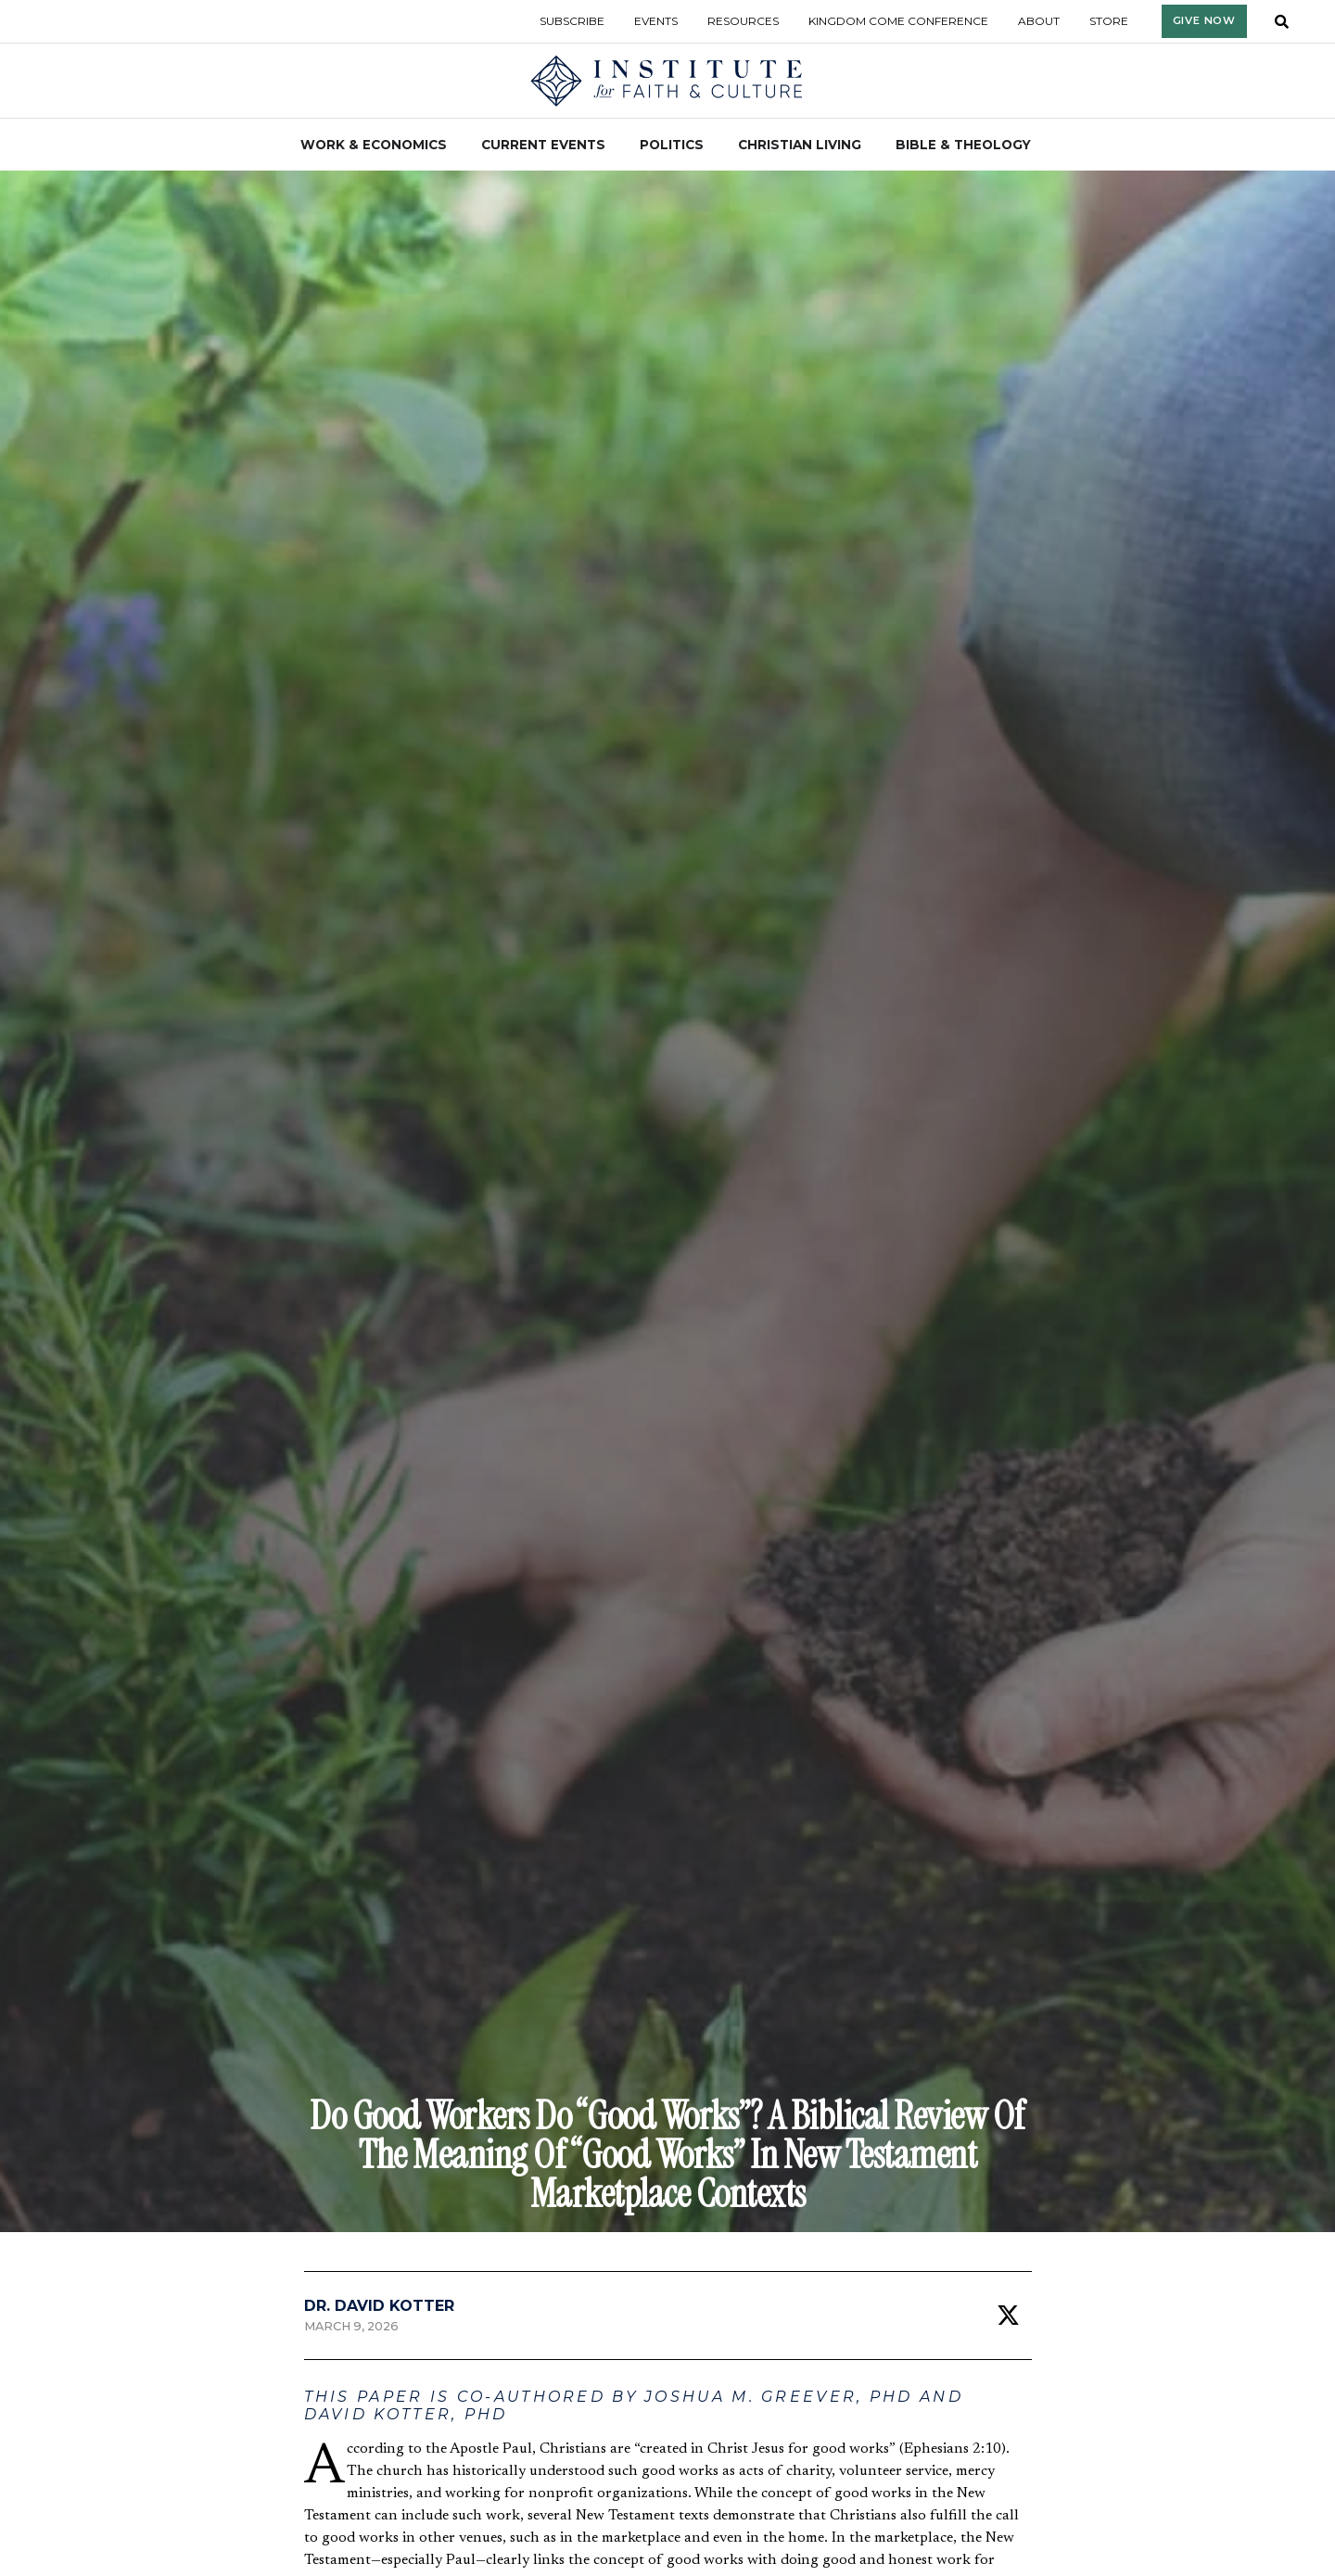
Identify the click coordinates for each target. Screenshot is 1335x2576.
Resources (743, 21)
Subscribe (572, 21)
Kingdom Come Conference (898, 21)
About (1039, 21)
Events (656, 21)
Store (1108, 21)
